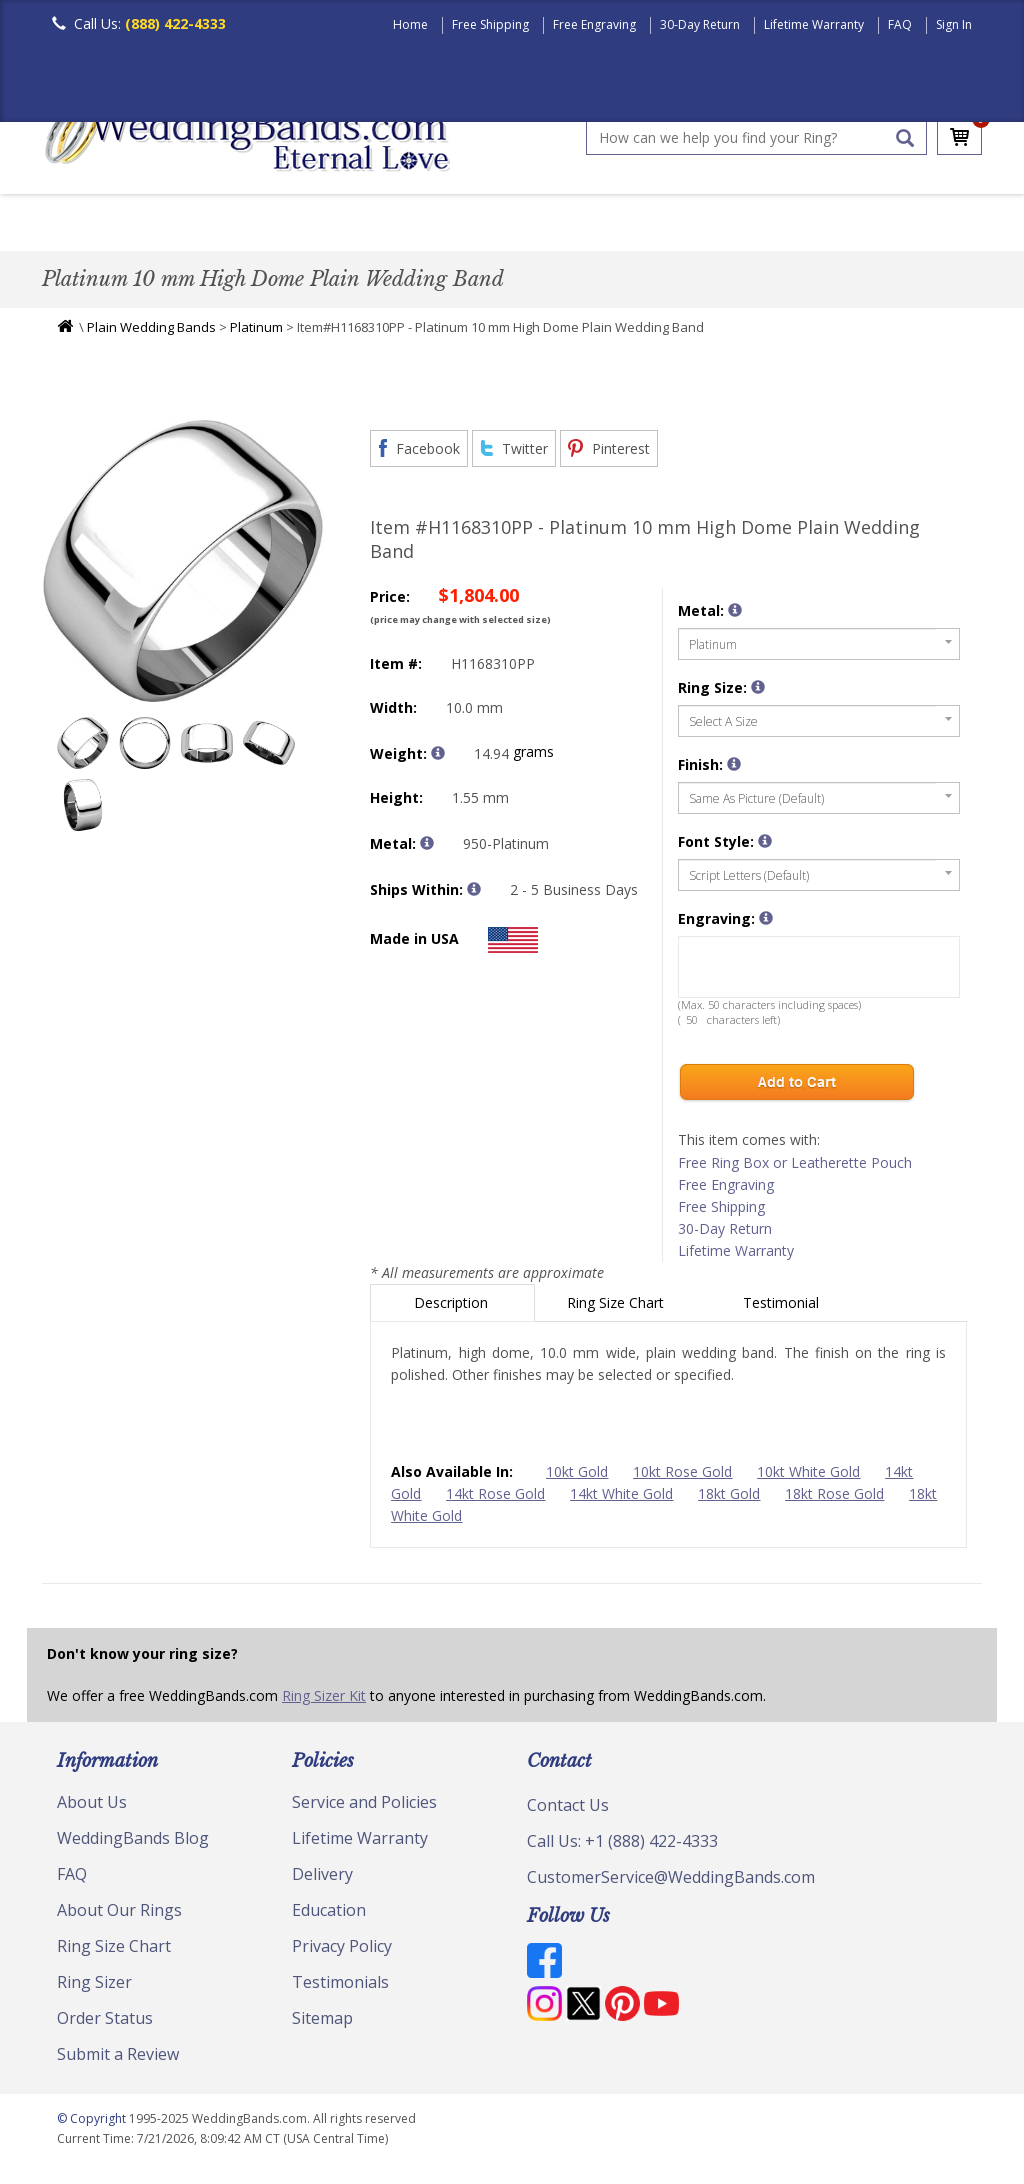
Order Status (105, 2023)
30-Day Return (700, 24)
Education (329, 1915)
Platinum (256, 332)
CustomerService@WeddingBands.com (671, 1882)
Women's (174, 224)
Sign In (954, 24)
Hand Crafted (724, 224)
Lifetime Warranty (814, 24)
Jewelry (844, 224)
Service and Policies (364, 1807)
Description (453, 1307)
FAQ (900, 24)
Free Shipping (490, 24)
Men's (82, 224)
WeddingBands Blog (133, 1843)
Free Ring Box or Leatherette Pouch (795, 1167)
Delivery (322, 1879)
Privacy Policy (342, 1951)
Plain (358, 224)
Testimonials (340, 1987)
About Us (92, 1807)
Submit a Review (118, 2059)
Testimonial (783, 1307)
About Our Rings (119, 1915)
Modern (603, 224)
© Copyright (93, 2123)
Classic (273, 224)
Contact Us (568, 1810)
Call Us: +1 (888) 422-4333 (622, 1846)
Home (410, 24)
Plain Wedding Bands (151, 332)
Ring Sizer (94, 1987)
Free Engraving (594, 24)
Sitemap (322, 2023)
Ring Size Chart (617, 1307)
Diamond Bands (475, 224)
